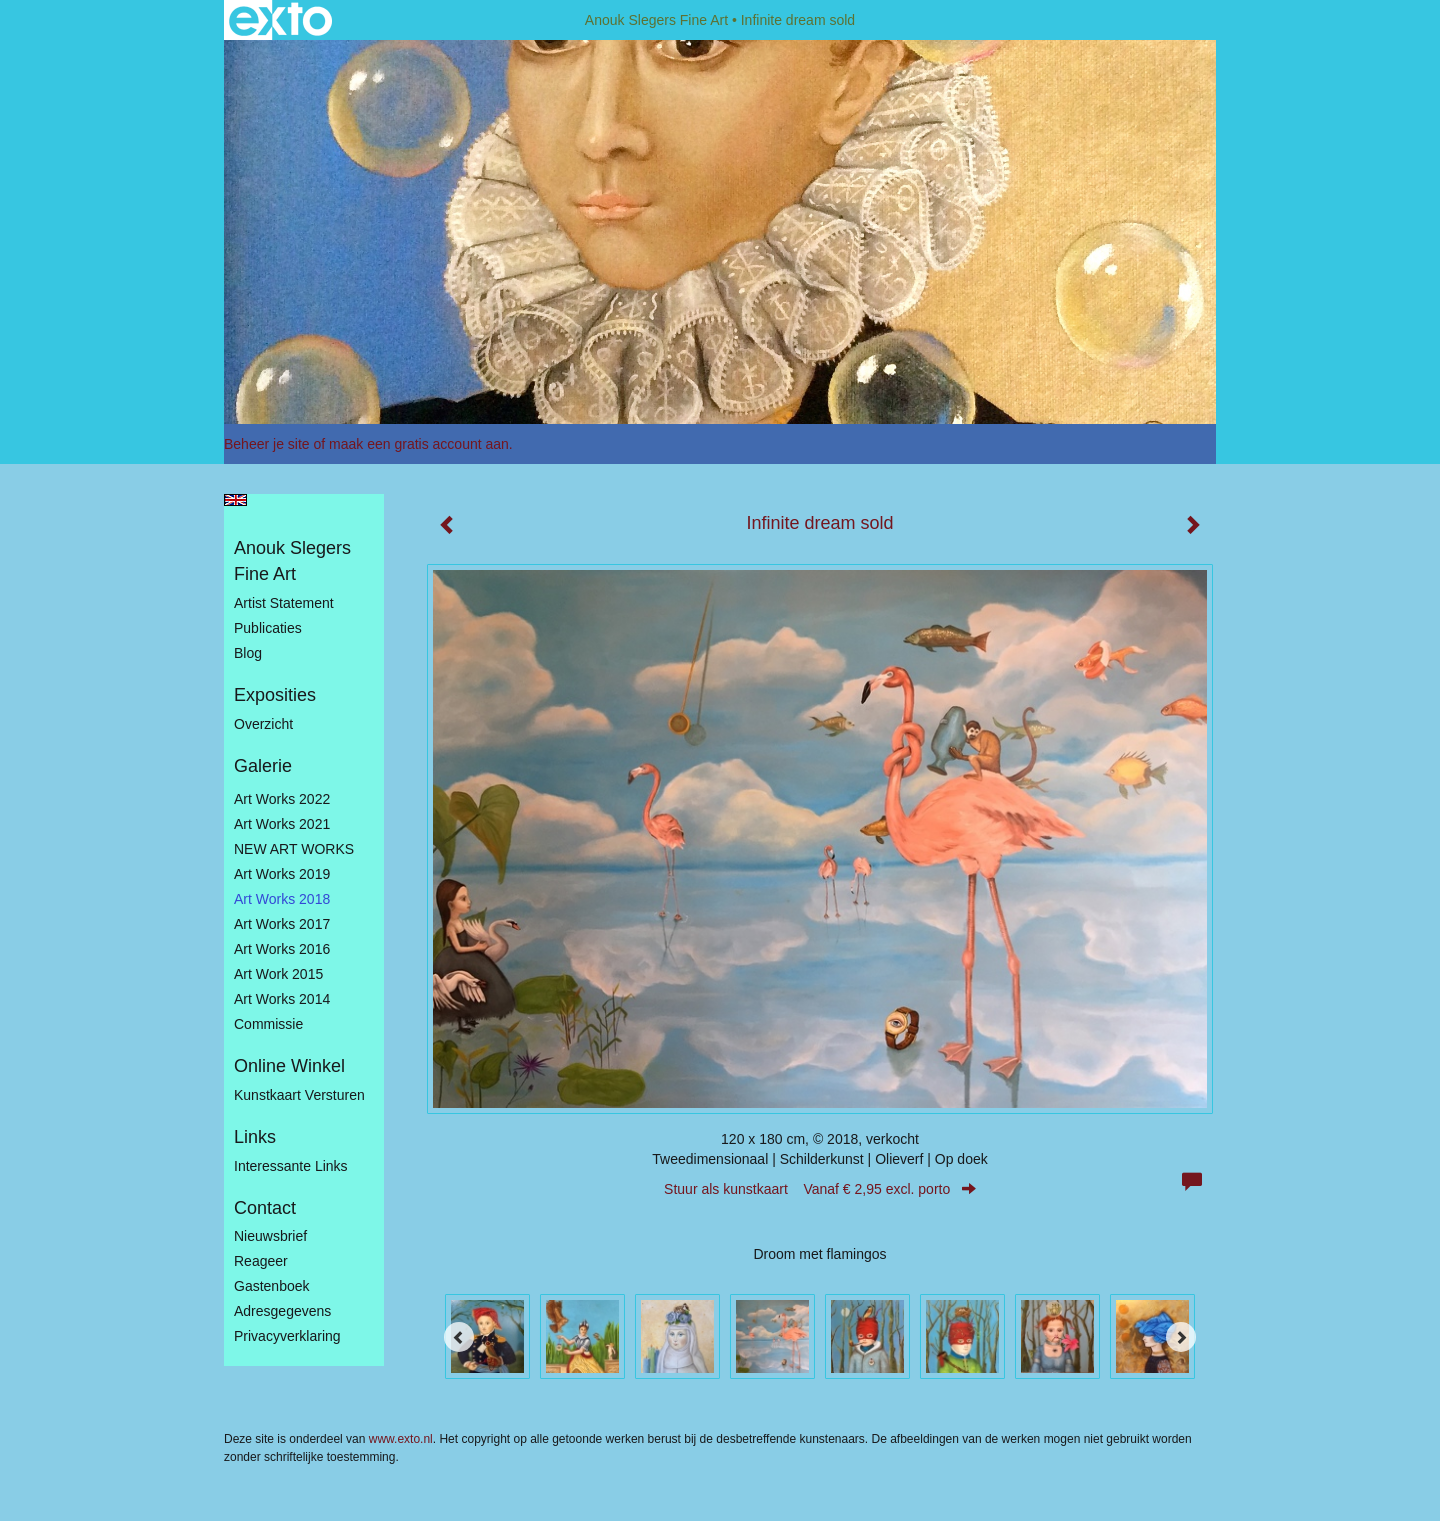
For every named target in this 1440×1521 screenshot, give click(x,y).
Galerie (263, 766)
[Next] (1181, 1337)
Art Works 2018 (282, 899)
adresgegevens (282, 1311)
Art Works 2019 (282, 874)
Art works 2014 (282, 999)
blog (248, 653)
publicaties (268, 628)
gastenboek (272, 1286)
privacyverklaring (287, 1336)
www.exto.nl (401, 1439)
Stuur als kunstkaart (820, 1189)
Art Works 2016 (282, 949)
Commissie (268, 1024)
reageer (261, 1261)
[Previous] (459, 1337)
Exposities (275, 695)
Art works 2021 (282, 824)
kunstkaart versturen (299, 1095)
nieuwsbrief (270, 1236)
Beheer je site (267, 444)
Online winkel (289, 1066)
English (235, 500)
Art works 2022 (282, 799)
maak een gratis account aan (419, 444)
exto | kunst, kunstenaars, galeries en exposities (280, 20)
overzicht (263, 724)
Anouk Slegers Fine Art (656, 20)
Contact (265, 1208)
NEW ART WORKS (294, 849)
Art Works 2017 (282, 924)
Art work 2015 (278, 974)
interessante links (291, 1166)
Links (255, 1137)
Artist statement (284, 603)
